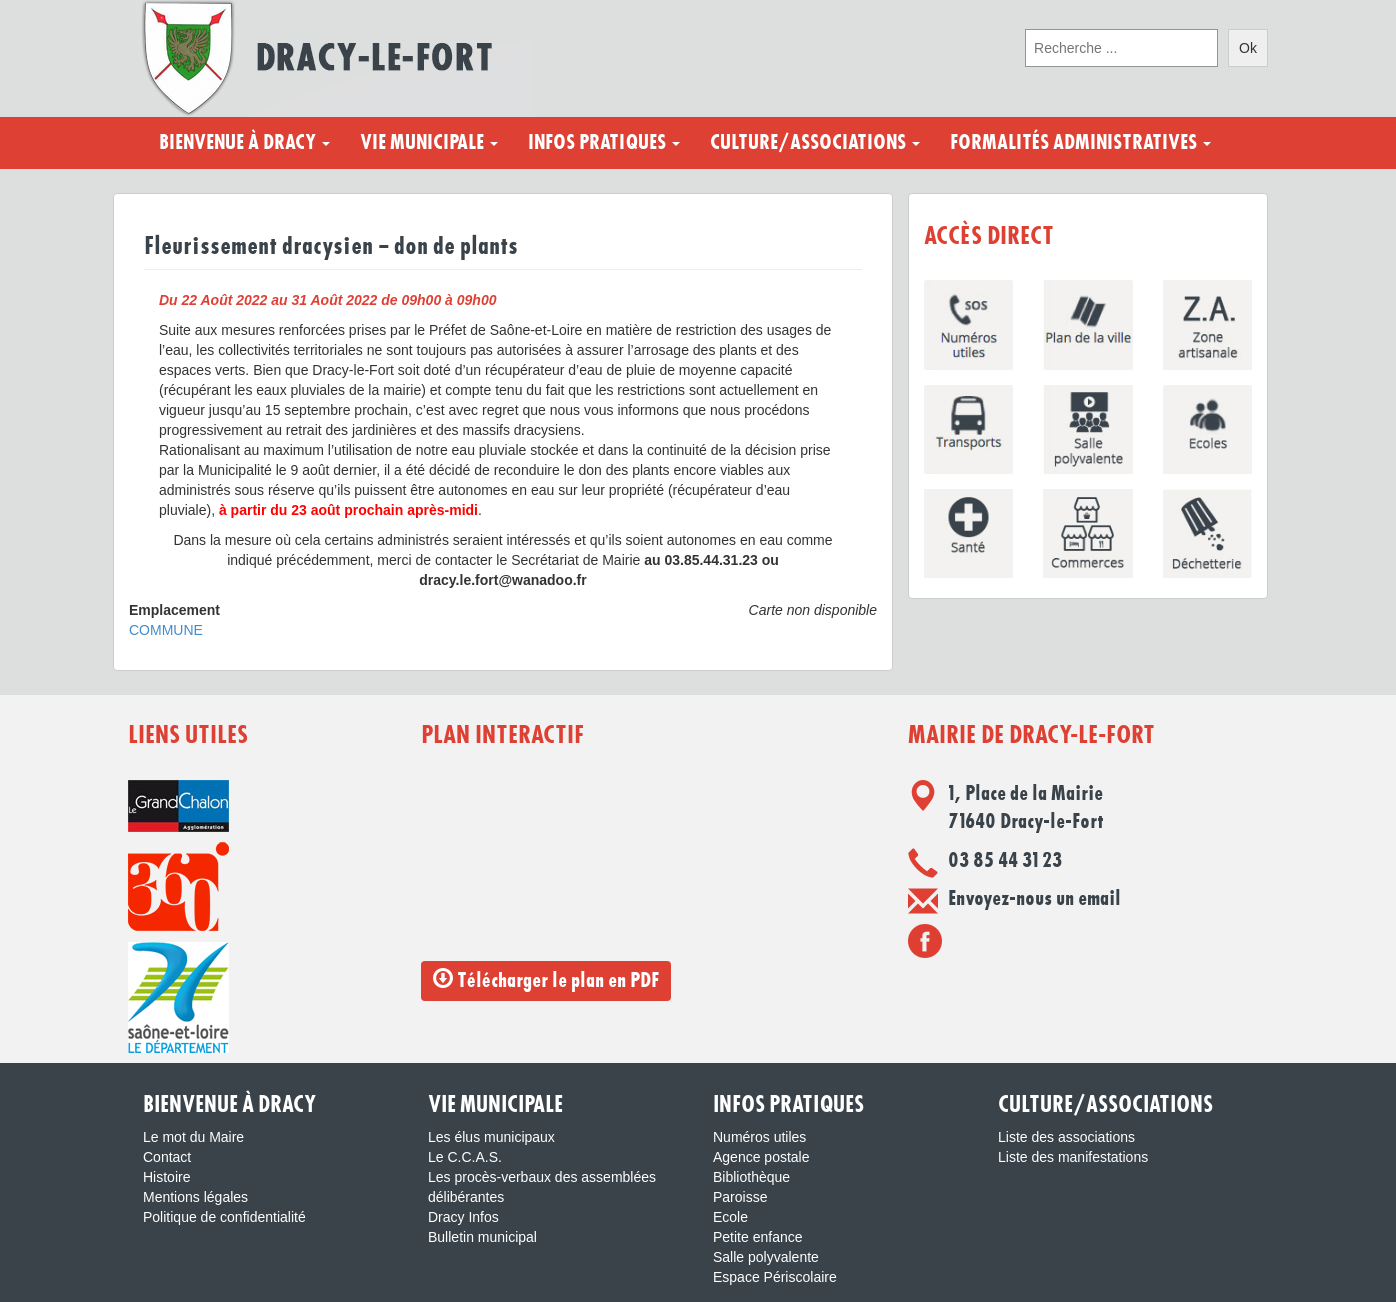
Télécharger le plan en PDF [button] (546, 979)
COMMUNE (166, 630)
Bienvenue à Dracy (244, 143)
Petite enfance (758, 1237)
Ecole (730, 1217)
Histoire (166, 1177)
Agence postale (761, 1157)
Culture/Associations (815, 143)
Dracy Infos (463, 1217)
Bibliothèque (751, 1177)
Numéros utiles (759, 1137)
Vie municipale (429, 143)
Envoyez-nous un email (1034, 899)
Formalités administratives (1080, 143)
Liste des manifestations (1073, 1157)
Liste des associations (1066, 1137)
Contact (167, 1157)
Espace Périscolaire (775, 1277)
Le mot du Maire (193, 1137)
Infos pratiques (604, 143)
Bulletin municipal (482, 1237)
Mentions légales (195, 1197)
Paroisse (740, 1197)
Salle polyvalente (766, 1257)
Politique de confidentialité (224, 1217)
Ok (1248, 48)
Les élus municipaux (491, 1137)
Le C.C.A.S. (465, 1157)
